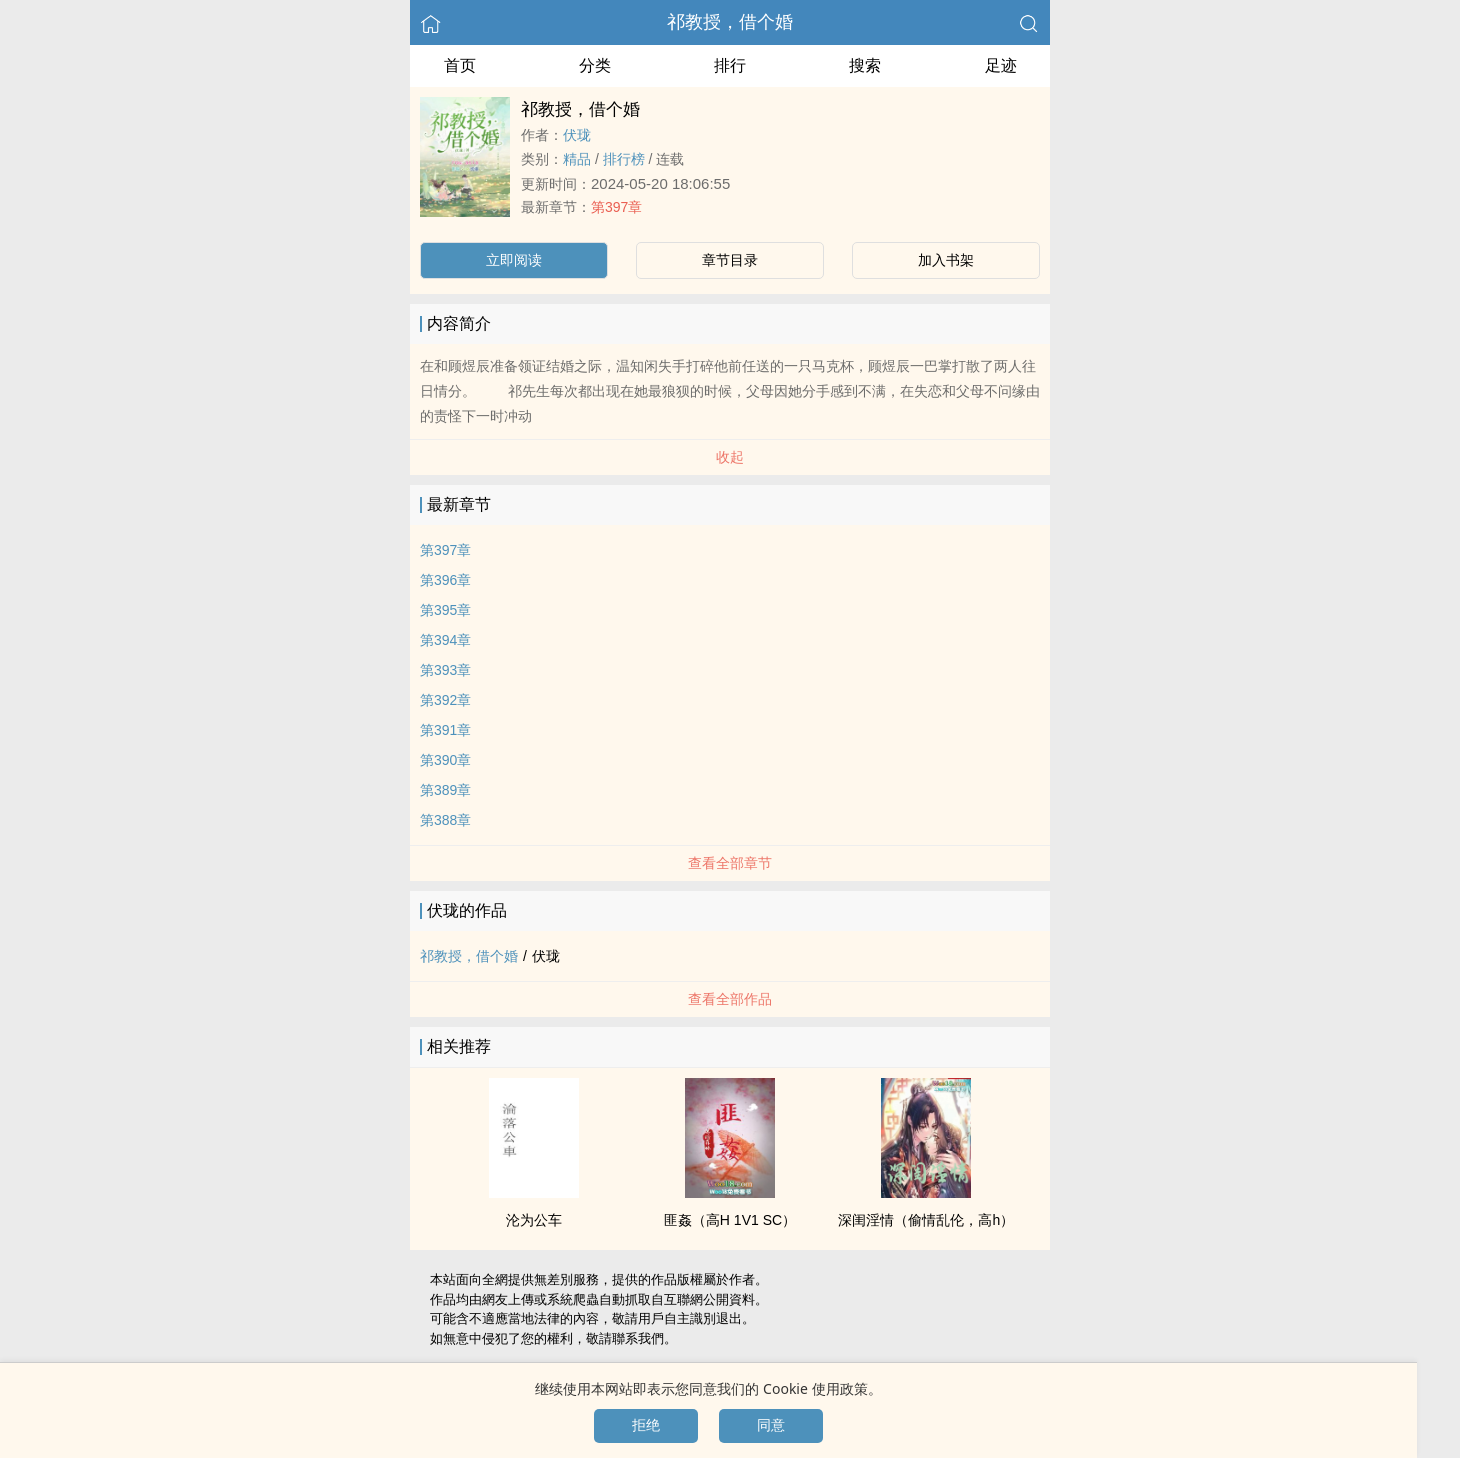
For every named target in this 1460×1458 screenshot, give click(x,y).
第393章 (445, 670)
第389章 (445, 790)
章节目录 (730, 260)
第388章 (445, 820)
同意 (771, 1425)
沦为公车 (534, 1220)
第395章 (445, 610)
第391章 (445, 730)
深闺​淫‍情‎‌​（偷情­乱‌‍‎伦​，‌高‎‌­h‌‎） (926, 1220)
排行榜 (624, 159)
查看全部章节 (730, 863)
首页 (460, 65)
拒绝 (646, 1425)
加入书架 (946, 260)
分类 (595, 65)
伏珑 (577, 135)
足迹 (1001, 65)
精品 (577, 159)
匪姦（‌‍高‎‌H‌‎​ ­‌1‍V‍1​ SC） (730, 1220)
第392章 (445, 700)
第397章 (616, 207)
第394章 (445, 640)
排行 (730, 65)
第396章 (445, 580)
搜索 (865, 65)
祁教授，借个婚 (730, 22)
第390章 (445, 760)
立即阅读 (514, 260)
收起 (730, 457)
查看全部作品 (730, 999)
